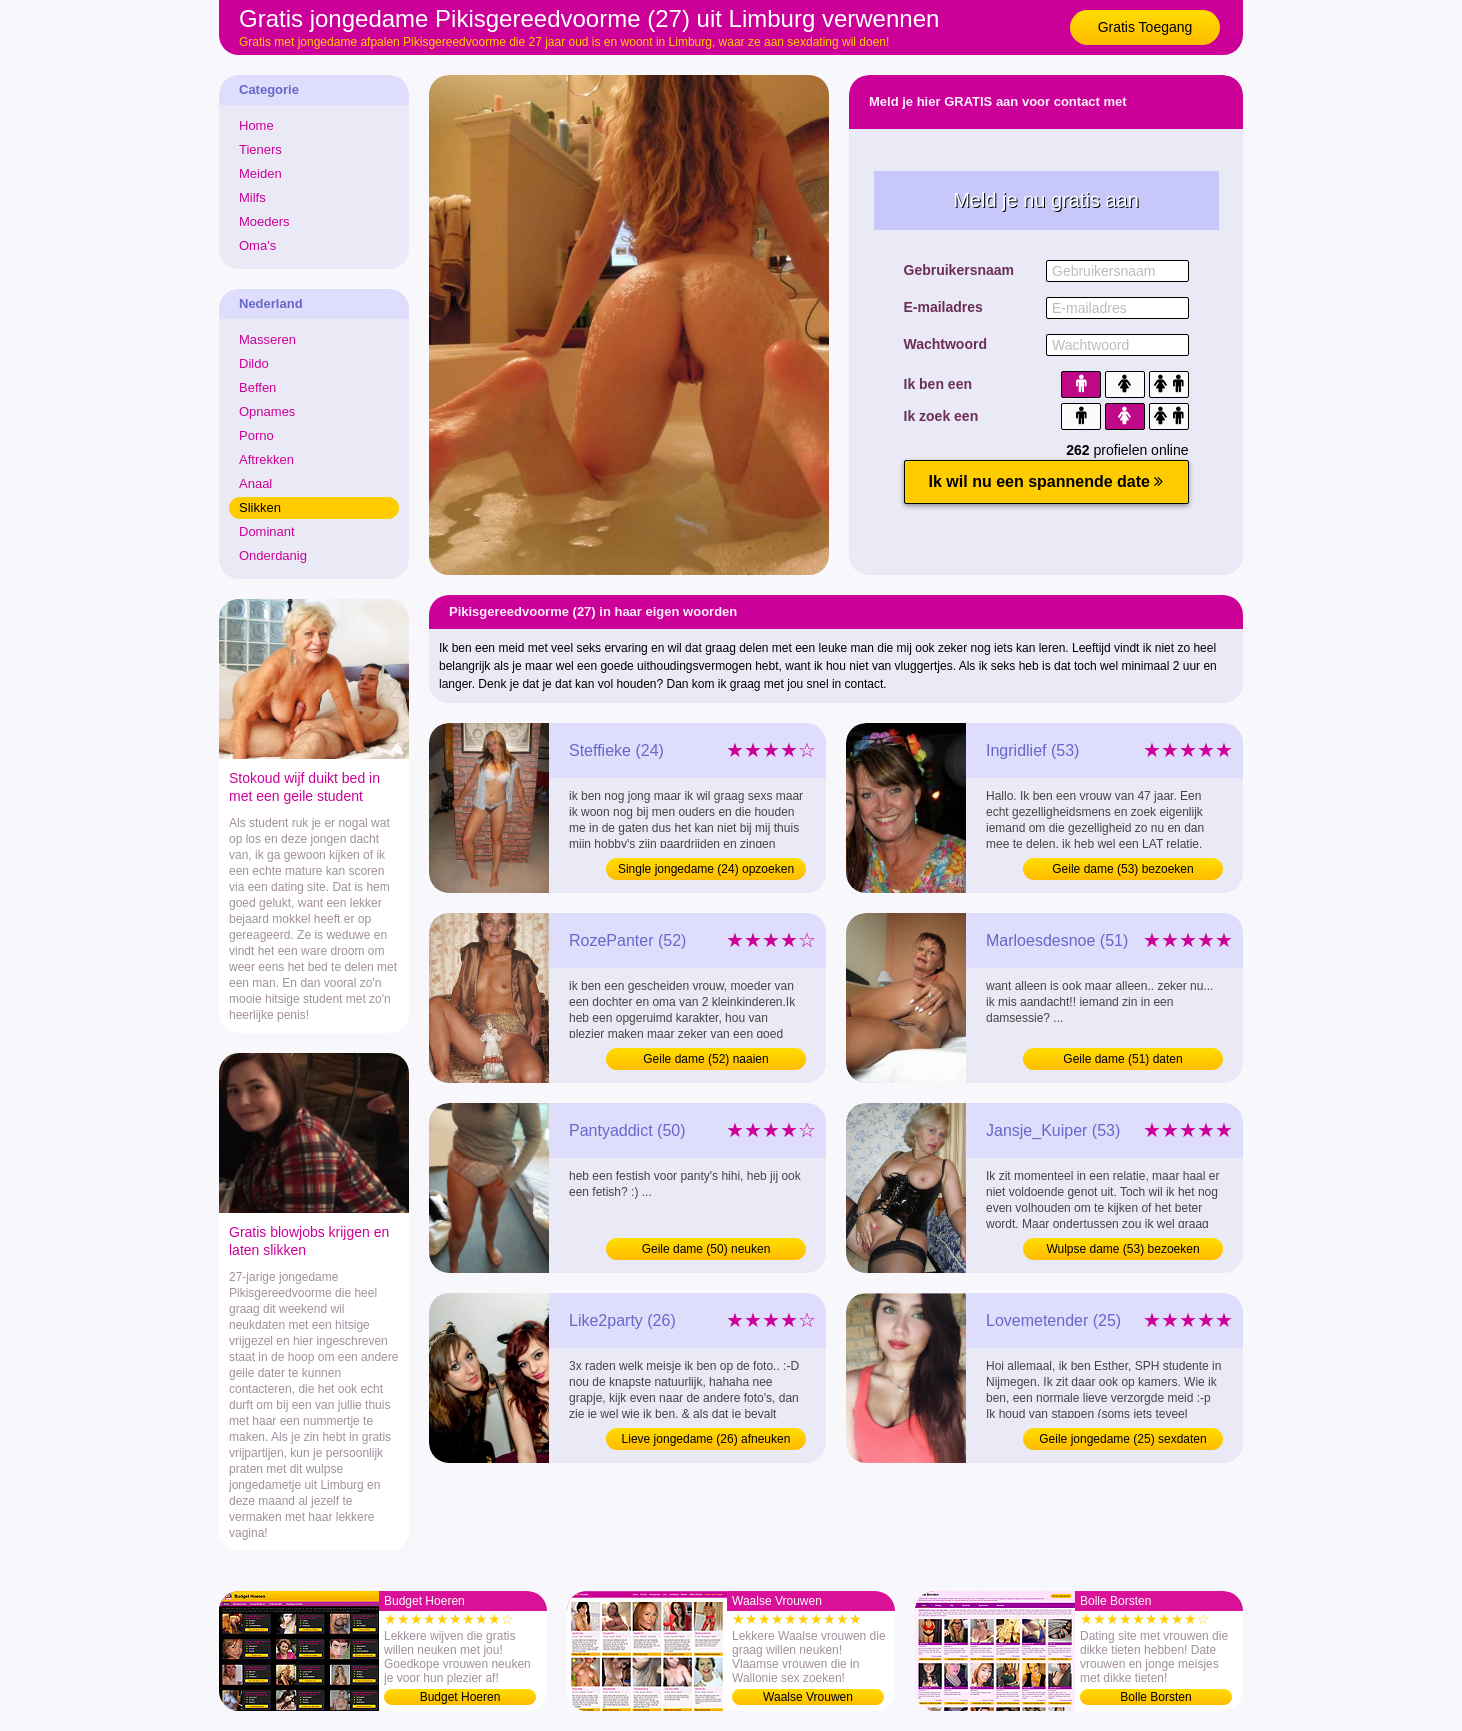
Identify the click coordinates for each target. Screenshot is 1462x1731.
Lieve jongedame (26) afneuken (706, 1439)
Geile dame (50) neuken (706, 1249)
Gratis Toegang (1145, 27)
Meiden (260, 173)
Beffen (257, 387)
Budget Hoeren (460, 1697)
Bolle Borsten (1155, 1697)
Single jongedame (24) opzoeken (706, 869)
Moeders (264, 221)
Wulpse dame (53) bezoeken (1122, 1249)
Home (256, 125)
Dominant (267, 531)
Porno (256, 435)
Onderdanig (273, 555)
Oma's (257, 245)
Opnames (267, 411)
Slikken (260, 507)
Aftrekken (266, 459)
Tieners (260, 149)
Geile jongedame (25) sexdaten (1122, 1439)
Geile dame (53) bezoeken (1122, 869)
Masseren (267, 339)
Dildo (254, 363)
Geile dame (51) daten (1122, 1059)
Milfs (252, 197)
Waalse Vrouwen (808, 1697)
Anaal (255, 483)
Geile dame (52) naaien (705, 1059)
